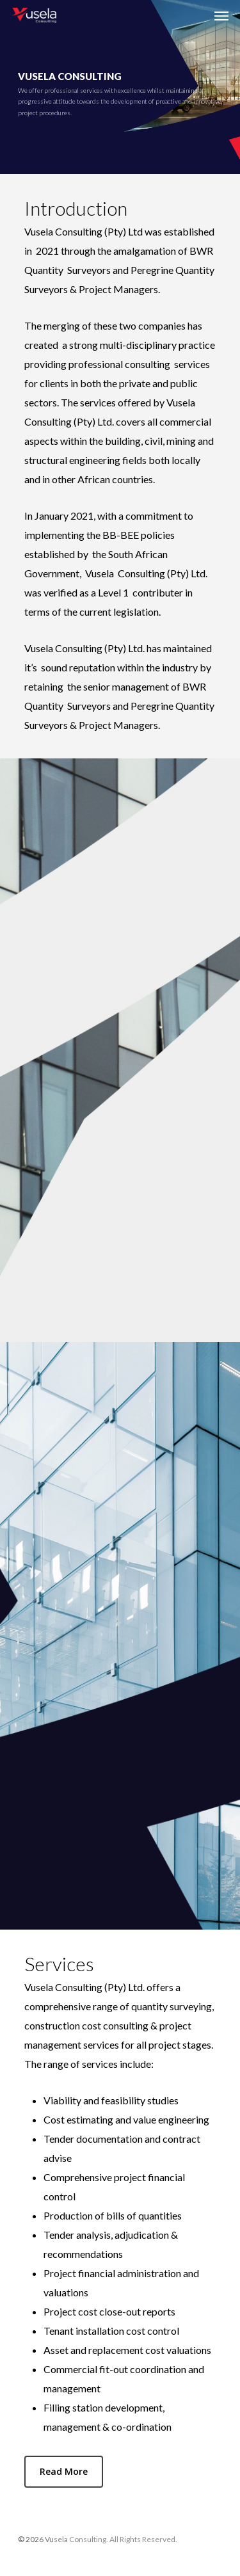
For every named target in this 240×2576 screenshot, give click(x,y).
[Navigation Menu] (221, 15)
